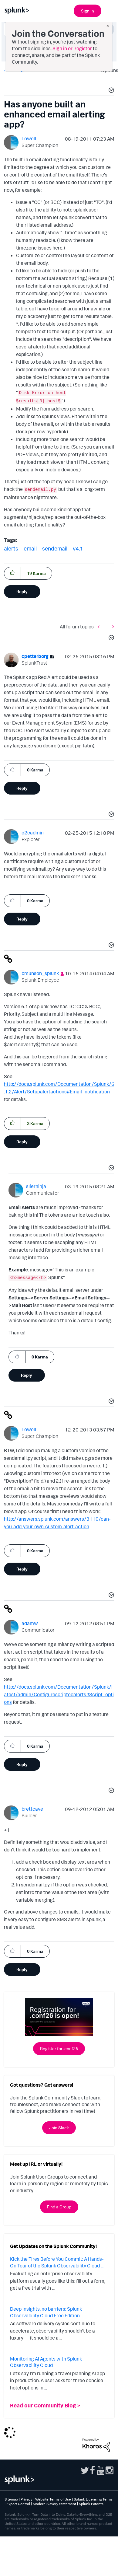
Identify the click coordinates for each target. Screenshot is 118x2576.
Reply (22, 591)
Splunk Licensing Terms (93, 2499)
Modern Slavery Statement (54, 2503)
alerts (11, 548)
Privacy (26, 2499)
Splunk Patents (91, 2503)
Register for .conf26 (59, 2048)
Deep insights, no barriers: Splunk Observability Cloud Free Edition (46, 2312)
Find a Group (59, 2206)
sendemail (54, 548)
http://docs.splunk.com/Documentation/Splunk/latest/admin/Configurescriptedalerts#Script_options (59, 1694)
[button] (110, 91)
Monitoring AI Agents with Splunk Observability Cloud (46, 2362)
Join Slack (59, 2127)
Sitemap (11, 2499)
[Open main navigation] (109, 10)
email (30, 548)
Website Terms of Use (53, 2499)
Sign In (87, 10)
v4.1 (78, 548)
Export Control (18, 2503)
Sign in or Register (72, 48)
